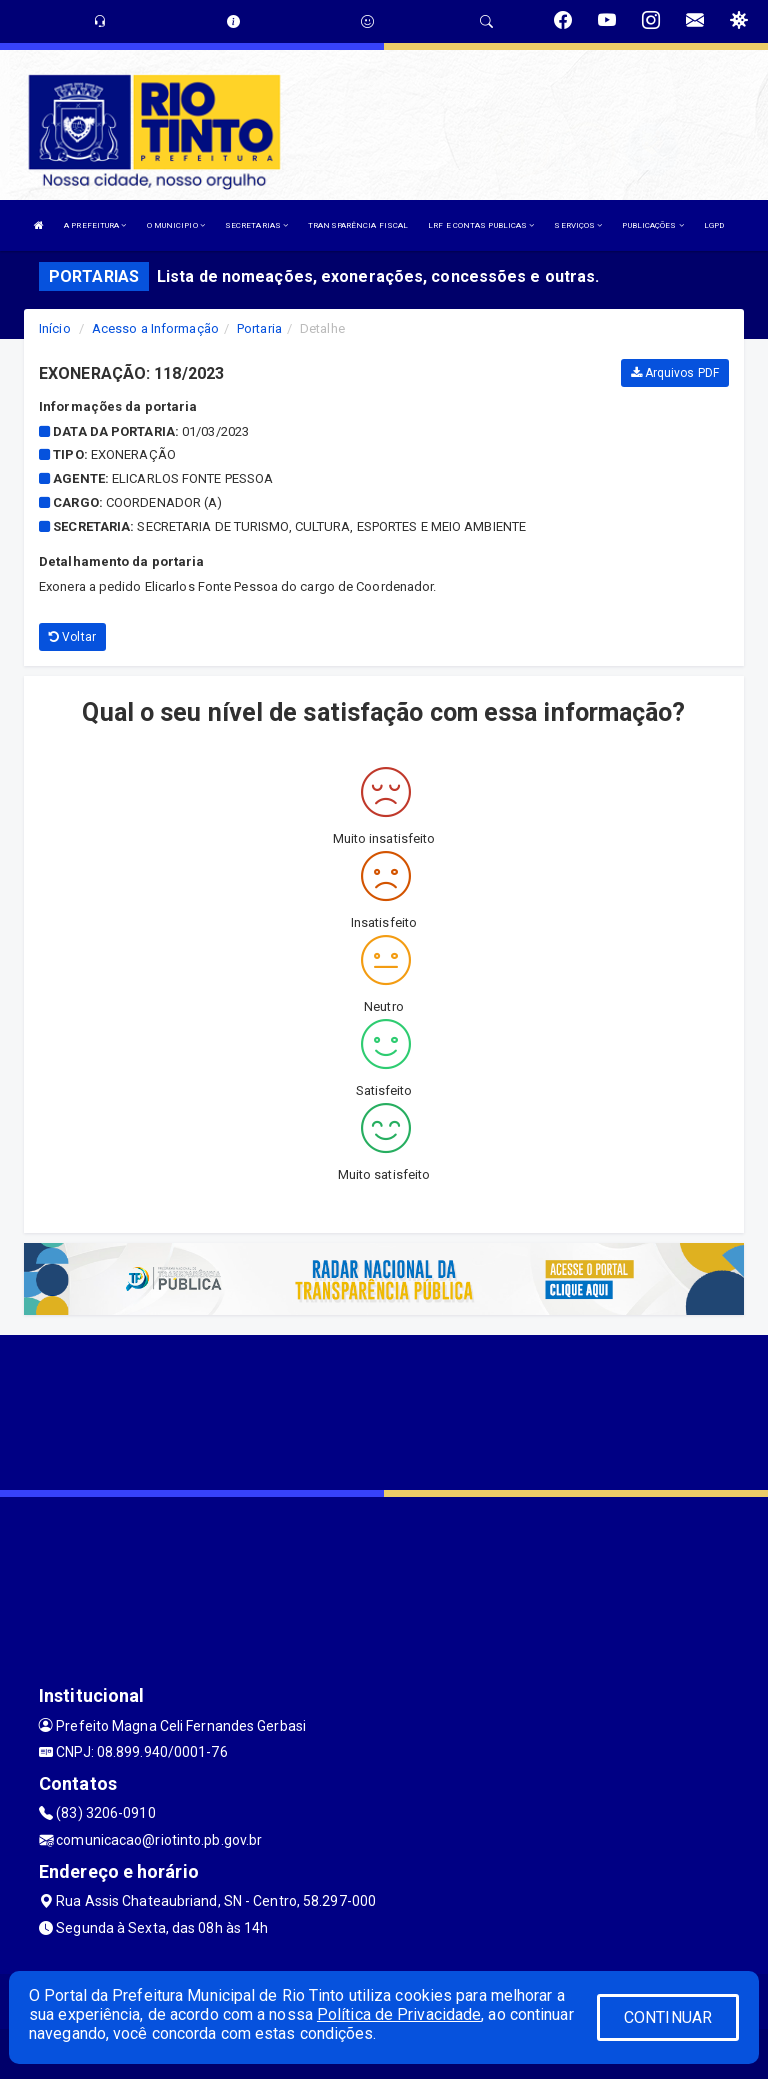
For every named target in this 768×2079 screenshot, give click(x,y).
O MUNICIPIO (176, 225)
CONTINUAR (668, 2017)
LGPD (714, 225)
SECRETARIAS (256, 225)
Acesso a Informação (155, 328)
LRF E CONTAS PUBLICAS (481, 225)
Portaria (259, 328)
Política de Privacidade (399, 2014)
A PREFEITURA (95, 225)
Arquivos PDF (675, 373)
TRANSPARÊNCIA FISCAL (358, 225)
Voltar (72, 637)
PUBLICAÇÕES (652, 225)
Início (55, 328)
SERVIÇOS (578, 225)
